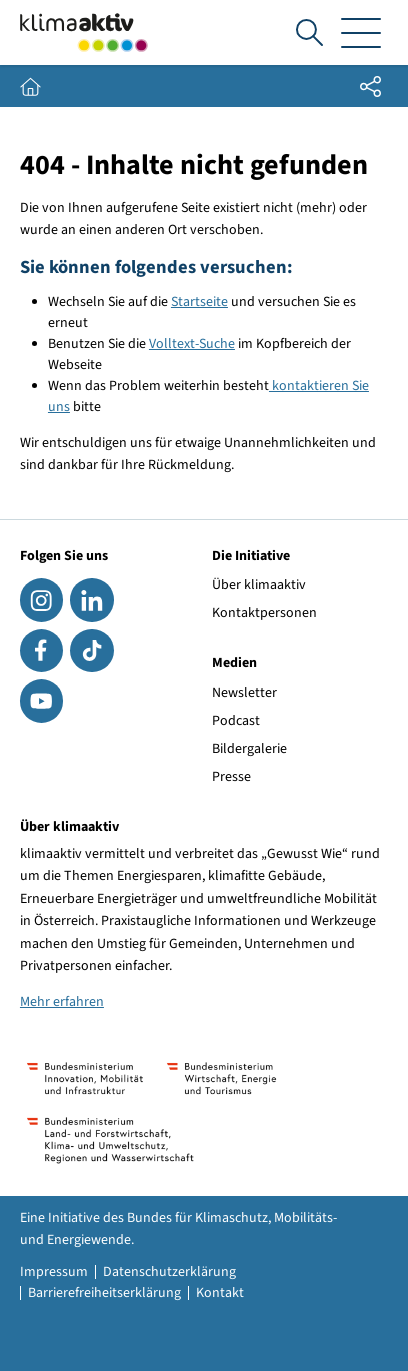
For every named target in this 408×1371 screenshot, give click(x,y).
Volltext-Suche (192, 344)
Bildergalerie (249, 749)
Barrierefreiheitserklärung (104, 1293)
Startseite (199, 302)
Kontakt (220, 1293)
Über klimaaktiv (259, 585)
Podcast (236, 721)
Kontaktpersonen (264, 613)
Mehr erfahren (62, 1002)
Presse (231, 777)
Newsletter (244, 693)
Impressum (54, 1272)
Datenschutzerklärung (169, 1272)
